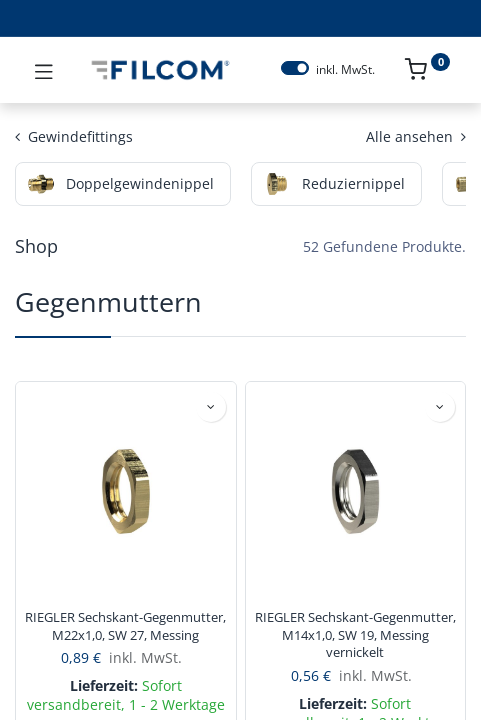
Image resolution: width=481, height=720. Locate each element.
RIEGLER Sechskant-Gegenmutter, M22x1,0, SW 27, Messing (125, 626)
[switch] (295, 68)
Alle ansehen (416, 136)
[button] (211, 407)
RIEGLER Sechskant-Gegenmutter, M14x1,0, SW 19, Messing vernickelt (355, 635)
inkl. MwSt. (345, 70)
